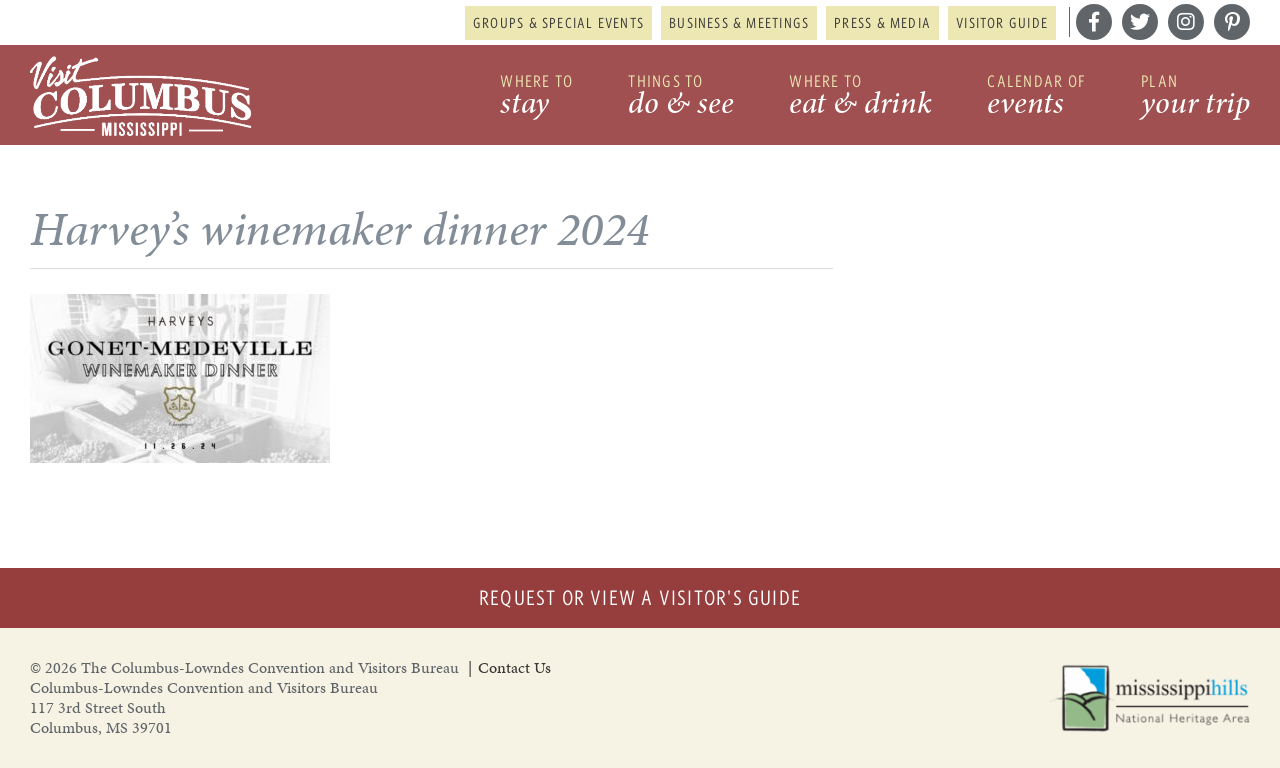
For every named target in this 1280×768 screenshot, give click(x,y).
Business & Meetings (739, 23)
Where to (536, 98)
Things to (681, 98)
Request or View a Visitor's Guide (640, 597)
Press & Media (882, 23)
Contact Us (514, 667)
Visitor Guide (1002, 23)
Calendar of (1036, 98)
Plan (1195, 98)
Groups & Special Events (558, 23)
